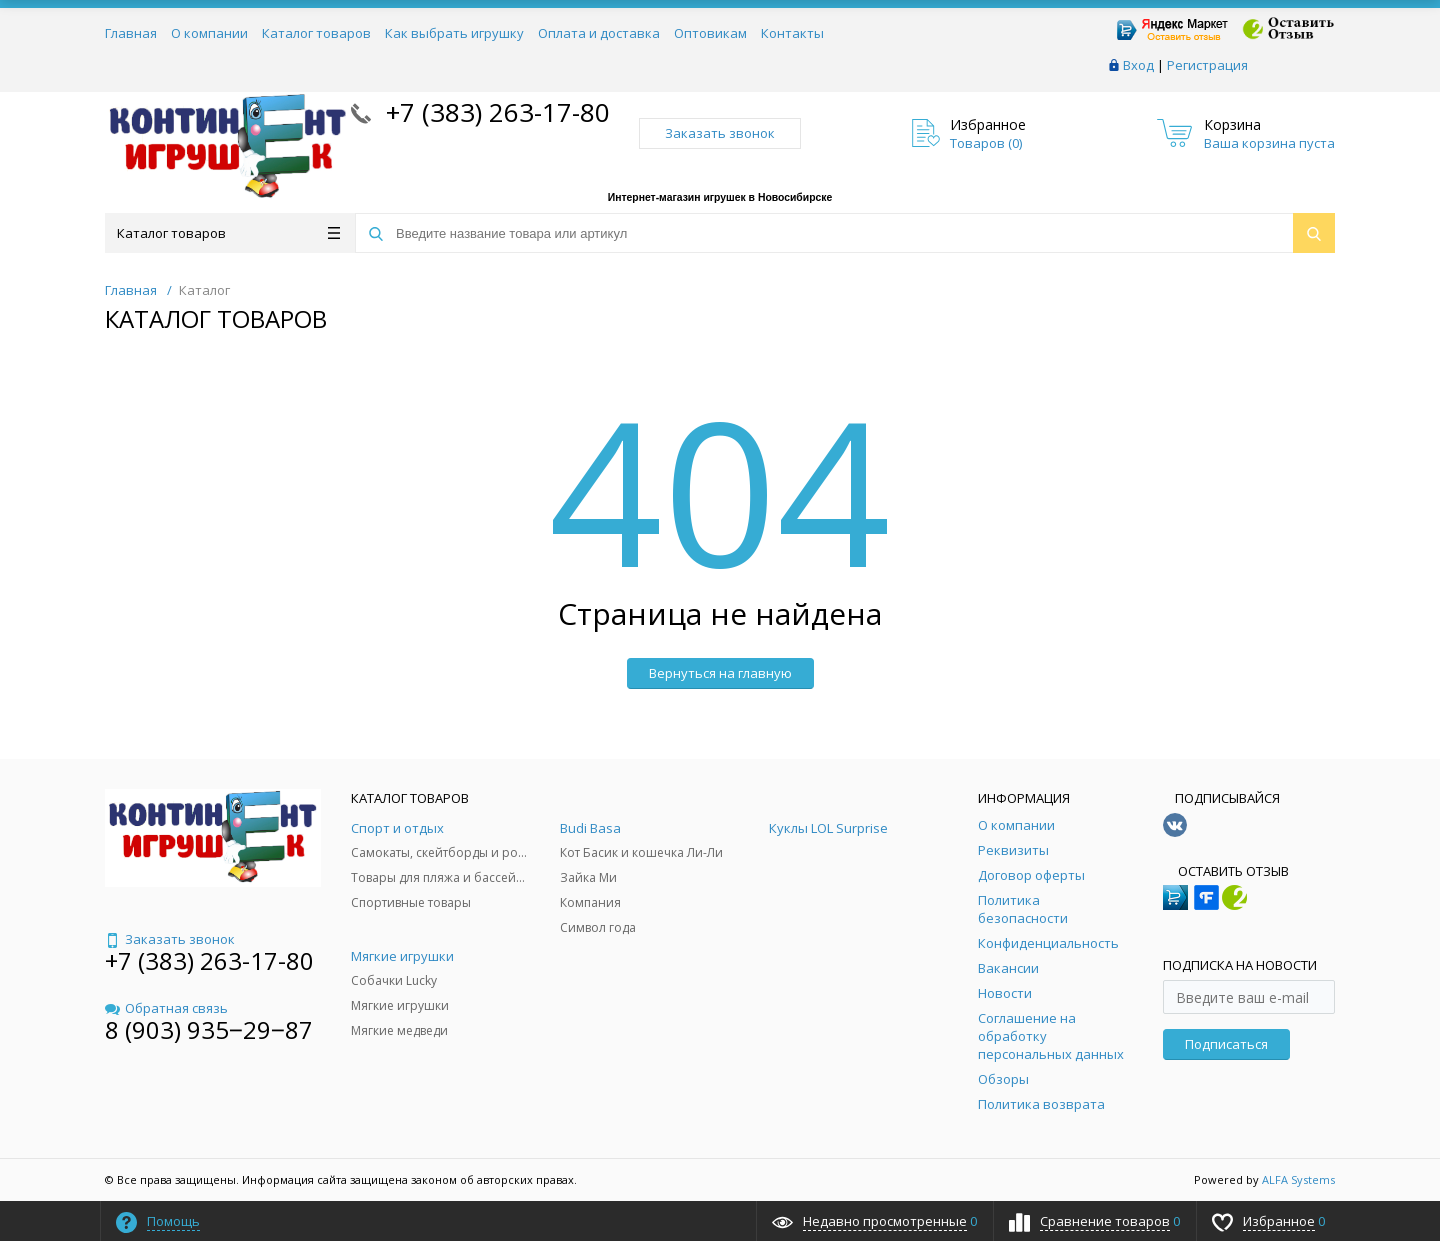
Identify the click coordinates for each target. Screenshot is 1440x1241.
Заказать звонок (720, 133)
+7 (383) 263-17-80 (494, 112)
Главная (131, 33)
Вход (1138, 65)
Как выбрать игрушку (454, 33)
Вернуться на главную (720, 673)
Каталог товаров (316, 33)
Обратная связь (166, 1008)
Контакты (792, 33)
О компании (209, 33)
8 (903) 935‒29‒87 (209, 1029)
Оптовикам (710, 33)
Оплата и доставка (599, 33)
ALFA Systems (1298, 1179)
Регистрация (1207, 65)
